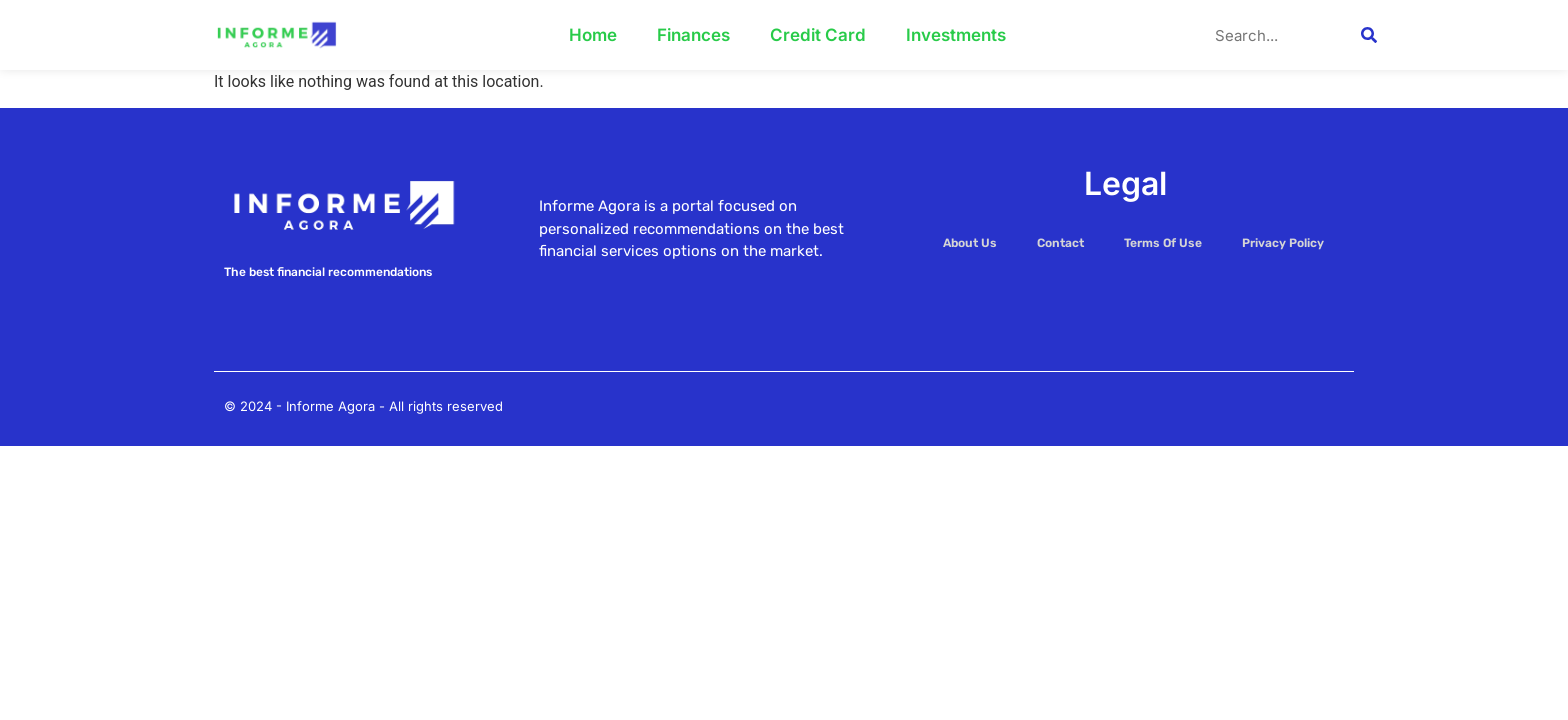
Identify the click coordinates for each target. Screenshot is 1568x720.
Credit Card (818, 35)
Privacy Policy (1283, 243)
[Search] (1369, 35)
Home (593, 35)
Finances (693, 35)
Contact (1060, 243)
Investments (956, 35)
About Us (970, 243)
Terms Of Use (1163, 243)
